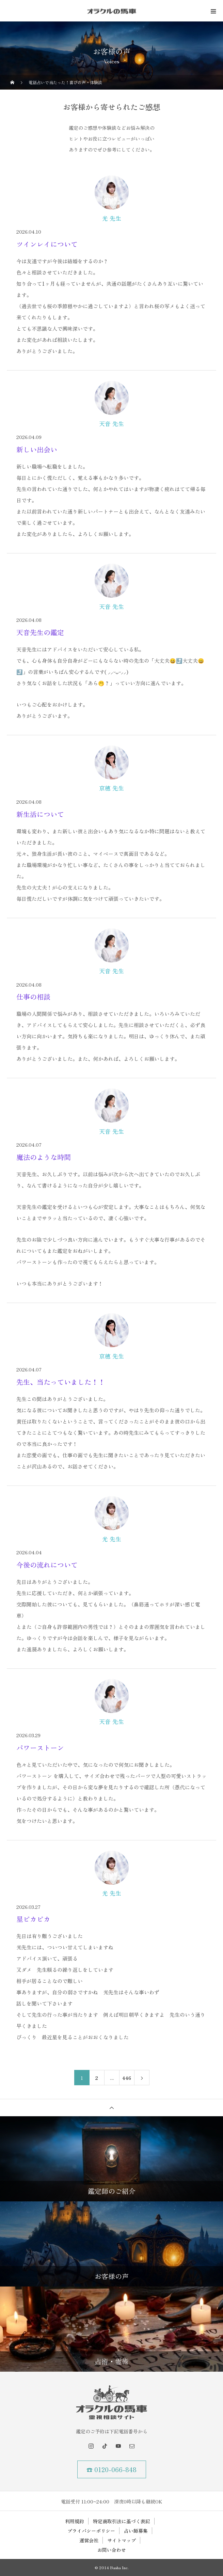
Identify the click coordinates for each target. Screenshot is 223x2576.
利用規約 (74, 2521)
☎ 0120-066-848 (111, 2469)
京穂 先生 (111, 788)
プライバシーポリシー (91, 2530)
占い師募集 (136, 2530)
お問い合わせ (111, 2549)
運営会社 (88, 2540)
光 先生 (111, 218)
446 (126, 2077)
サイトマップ (121, 2540)
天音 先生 (111, 424)
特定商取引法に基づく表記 (121, 2521)
